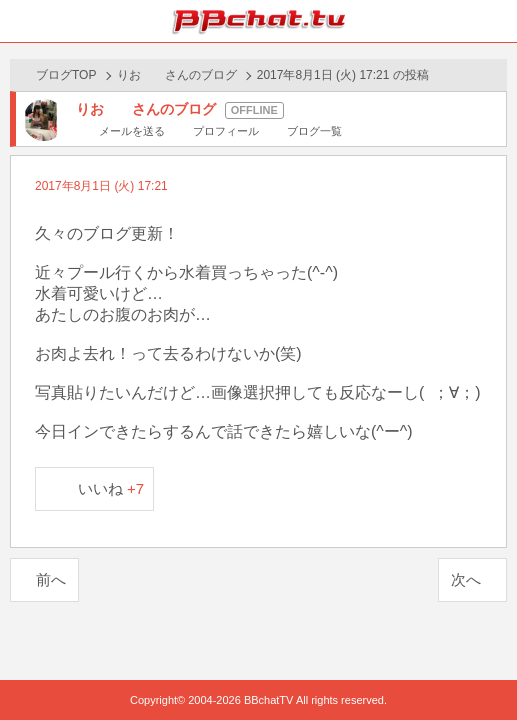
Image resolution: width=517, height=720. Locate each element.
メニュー (496, 21)
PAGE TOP (481, 666)
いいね (111, 488)
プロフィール (226, 131)
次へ (466, 579)
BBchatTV (259, 21)
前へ (51, 579)
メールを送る (132, 131)
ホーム (21, 21)
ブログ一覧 (314, 131)
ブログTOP (66, 75)
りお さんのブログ (177, 75)
